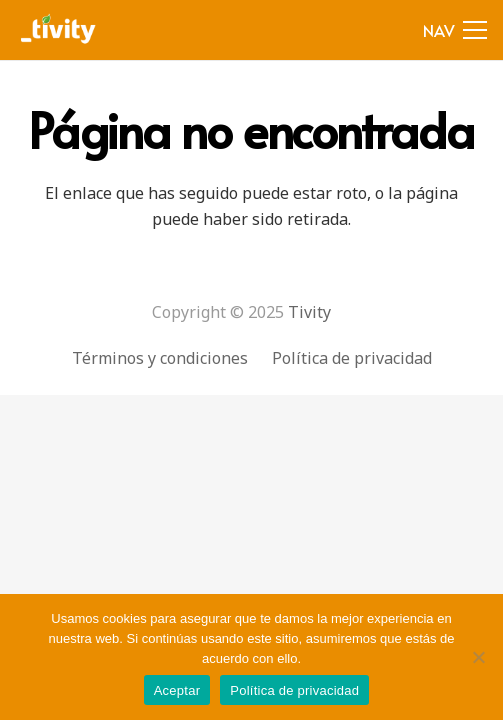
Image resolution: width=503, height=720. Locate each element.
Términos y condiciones (160, 358)
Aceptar (177, 690)
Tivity (309, 312)
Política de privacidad (352, 358)
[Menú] (455, 30)
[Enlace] (59, 30)
